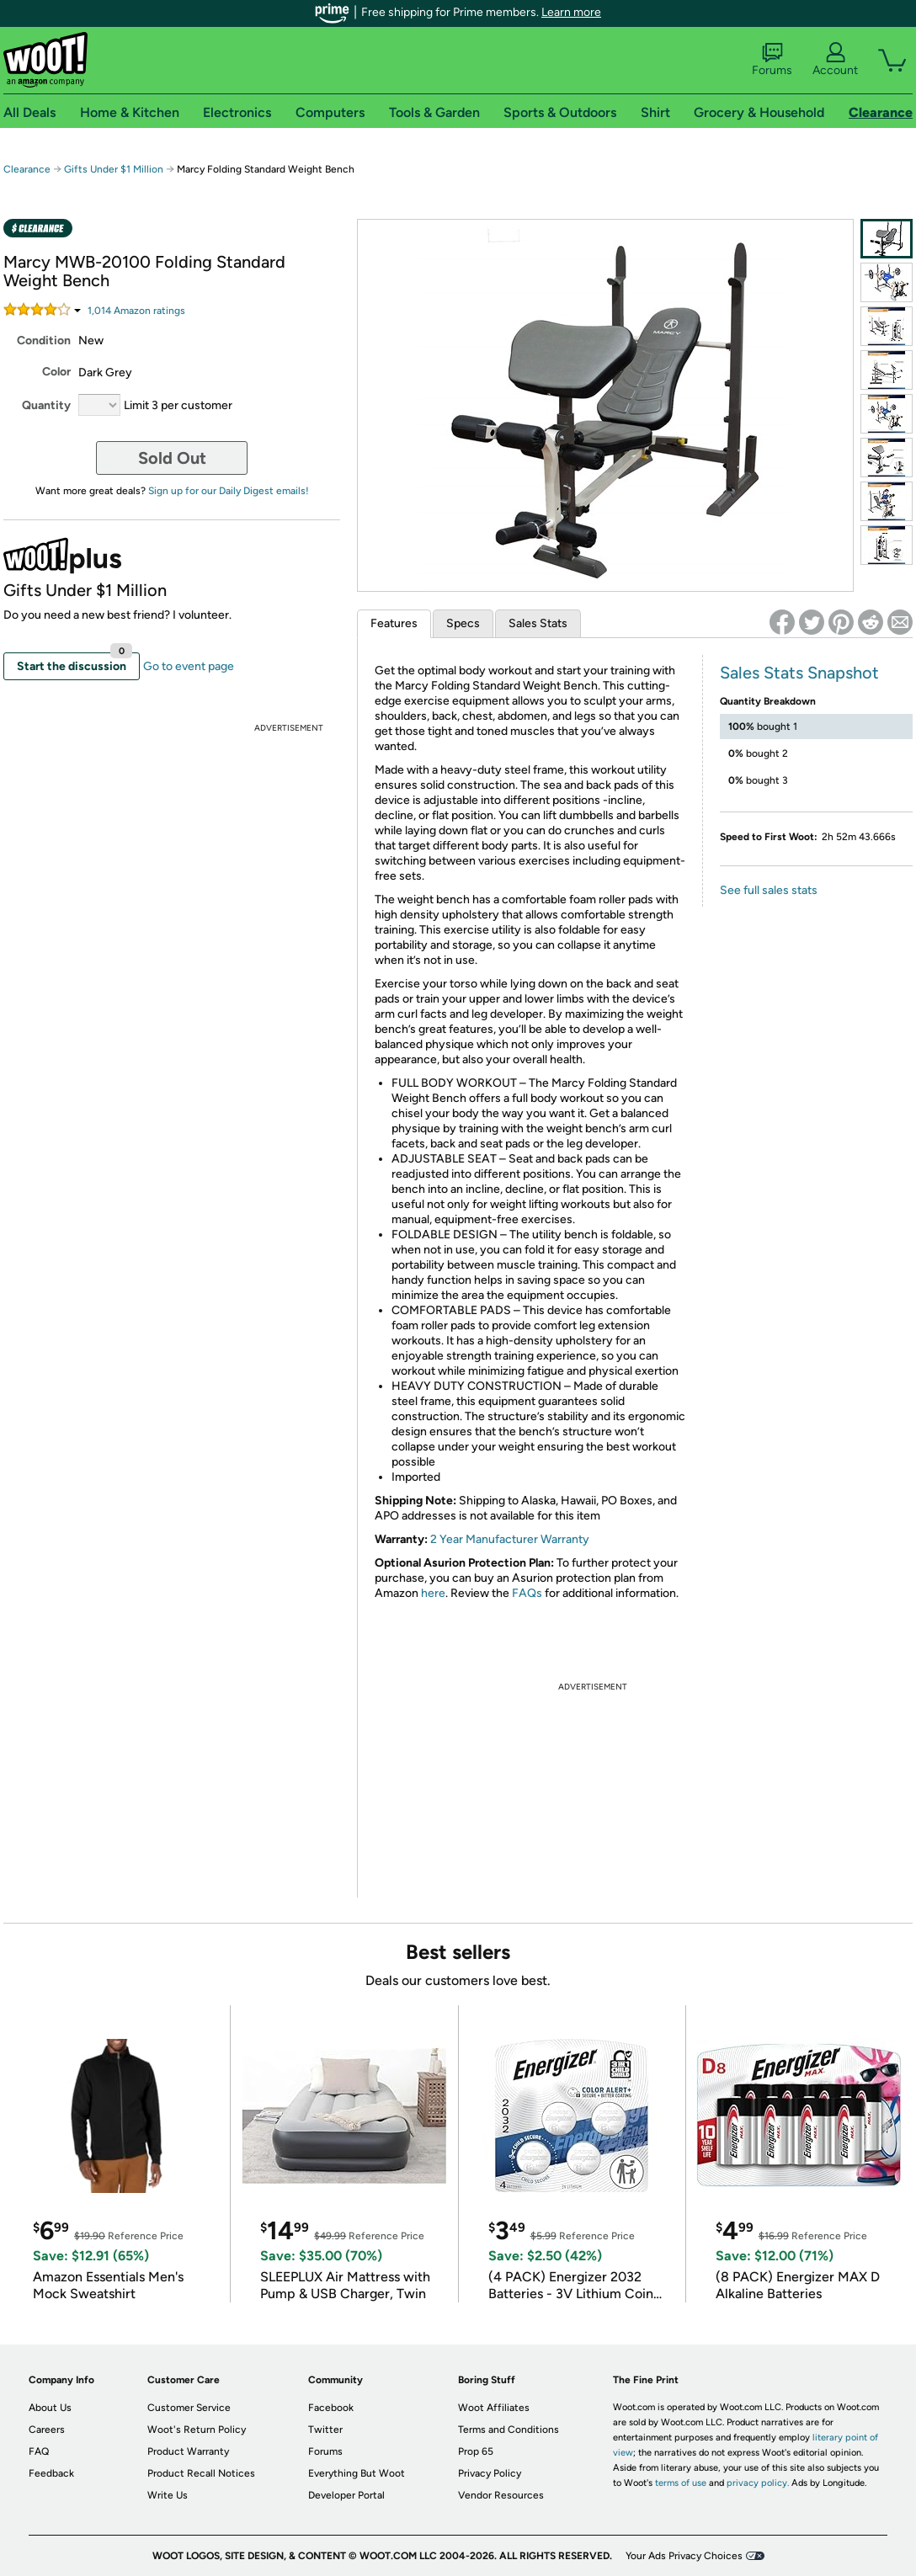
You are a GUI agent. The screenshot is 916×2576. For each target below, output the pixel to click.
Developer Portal (346, 2495)
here (433, 1593)
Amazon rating (136, 311)
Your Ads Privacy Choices (684, 2556)
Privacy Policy (489, 2473)
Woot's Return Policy (196, 2429)
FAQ (39, 2451)
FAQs (527, 1593)
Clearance (27, 169)
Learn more (571, 12)
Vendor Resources (501, 2495)
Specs (463, 623)
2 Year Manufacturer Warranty (509, 1539)
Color (56, 372)
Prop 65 (475, 2451)
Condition (44, 340)
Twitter (325, 2429)
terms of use (680, 2483)
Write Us (167, 2495)
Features (394, 623)
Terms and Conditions (508, 2429)
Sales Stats (538, 623)
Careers (47, 2429)
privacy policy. (758, 2483)
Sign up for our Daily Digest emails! (228, 491)
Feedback (51, 2473)
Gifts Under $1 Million (113, 169)
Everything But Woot (356, 2473)
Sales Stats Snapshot (799, 673)
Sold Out (172, 458)
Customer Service (189, 2408)
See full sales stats (768, 890)
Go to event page (188, 666)
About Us (50, 2408)
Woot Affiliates (494, 2408)
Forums (772, 59)
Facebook (331, 2408)
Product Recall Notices (201, 2473)
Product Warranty (188, 2451)
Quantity (46, 405)
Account (835, 59)
